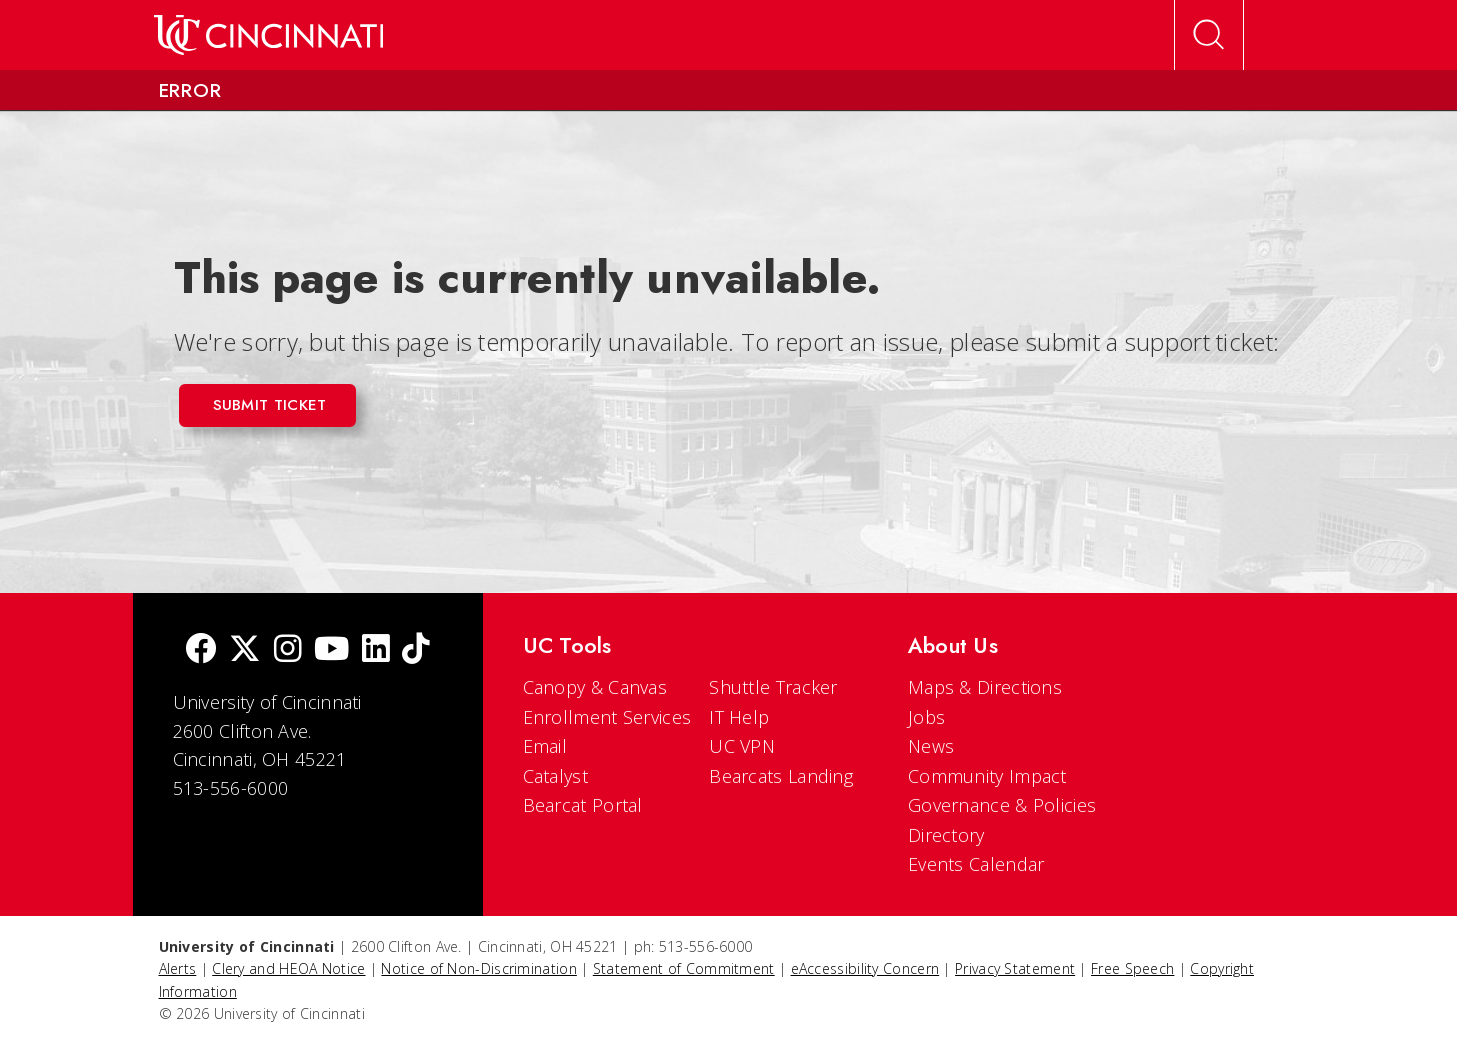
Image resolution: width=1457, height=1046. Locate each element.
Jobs (926, 717)
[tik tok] (416, 650)
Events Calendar (976, 864)
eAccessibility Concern (865, 968)
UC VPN (742, 746)
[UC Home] (268, 35)
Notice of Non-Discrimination (478, 968)
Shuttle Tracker (773, 687)
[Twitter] (245, 650)
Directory (946, 835)
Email (545, 746)
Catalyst (555, 776)
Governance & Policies (1002, 805)
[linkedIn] (376, 650)
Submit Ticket (270, 405)
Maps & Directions (985, 687)
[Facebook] (201, 650)
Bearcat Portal (583, 805)
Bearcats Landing (781, 776)
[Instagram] (288, 650)
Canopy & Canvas (595, 687)
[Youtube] (331, 650)
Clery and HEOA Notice (288, 968)
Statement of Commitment (684, 968)
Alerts (178, 968)
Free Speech (1132, 968)
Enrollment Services (607, 717)
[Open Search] (1209, 35)
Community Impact (987, 776)
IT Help (739, 717)
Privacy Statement (1015, 968)
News (931, 746)
